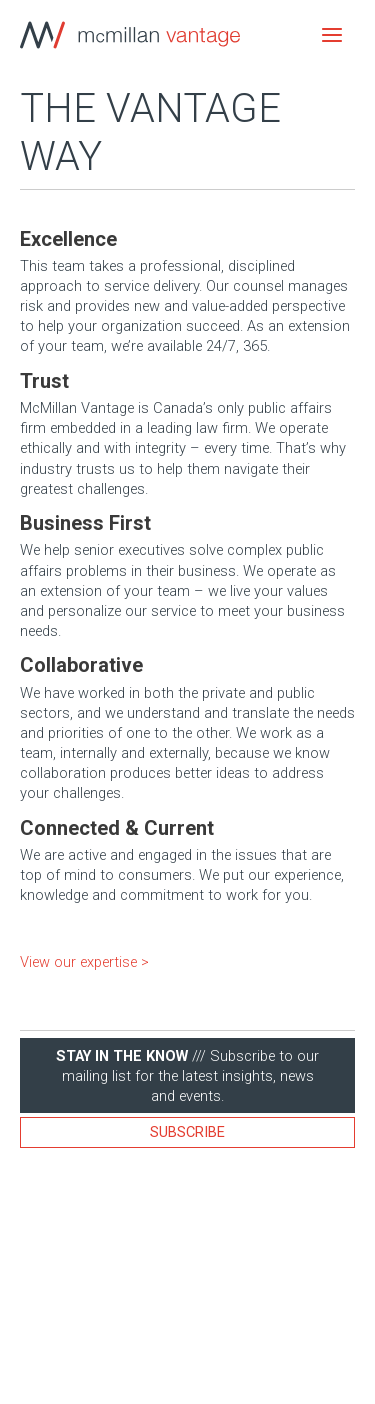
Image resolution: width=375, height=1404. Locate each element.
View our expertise (78, 962)
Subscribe (187, 1132)
